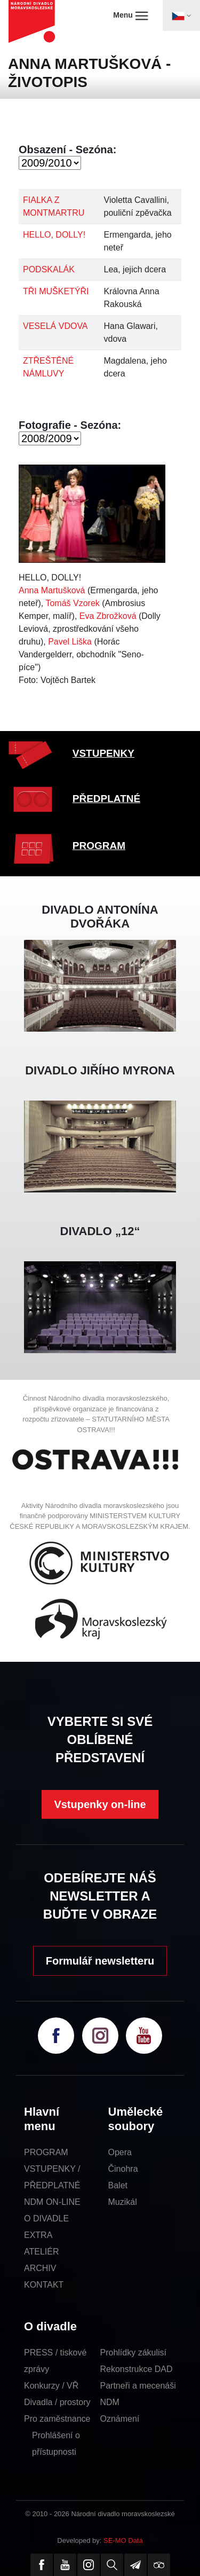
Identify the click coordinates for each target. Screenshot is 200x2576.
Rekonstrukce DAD (136, 2369)
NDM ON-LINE (52, 2201)
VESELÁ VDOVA (55, 326)
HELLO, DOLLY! (54, 234)
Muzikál (122, 2201)
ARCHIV (40, 2268)
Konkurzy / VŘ (51, 2385)
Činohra (123, 2168)
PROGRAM (99, 845)
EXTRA (38, 2235)
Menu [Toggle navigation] (130, 15)
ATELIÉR (41, 2251)
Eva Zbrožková (108, 616)
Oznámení (120, 2418)
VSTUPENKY (103, 753)
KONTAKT (43, 2284)
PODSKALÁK (49, 269)
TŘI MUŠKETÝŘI (56, 291)
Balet (117, 2185)
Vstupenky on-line (100, 1804)
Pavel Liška (70, 641)
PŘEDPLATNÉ (106, 798)
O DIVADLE (46, 2218)
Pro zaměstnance (57, 2418)
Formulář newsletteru (100, 1961)
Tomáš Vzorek (72, 603)
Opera (120, 2152)
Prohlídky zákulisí (133, 2352)
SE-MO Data (123, 2540)
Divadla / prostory (57, 2402)
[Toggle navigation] (181, 15)
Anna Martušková (52, 590)
